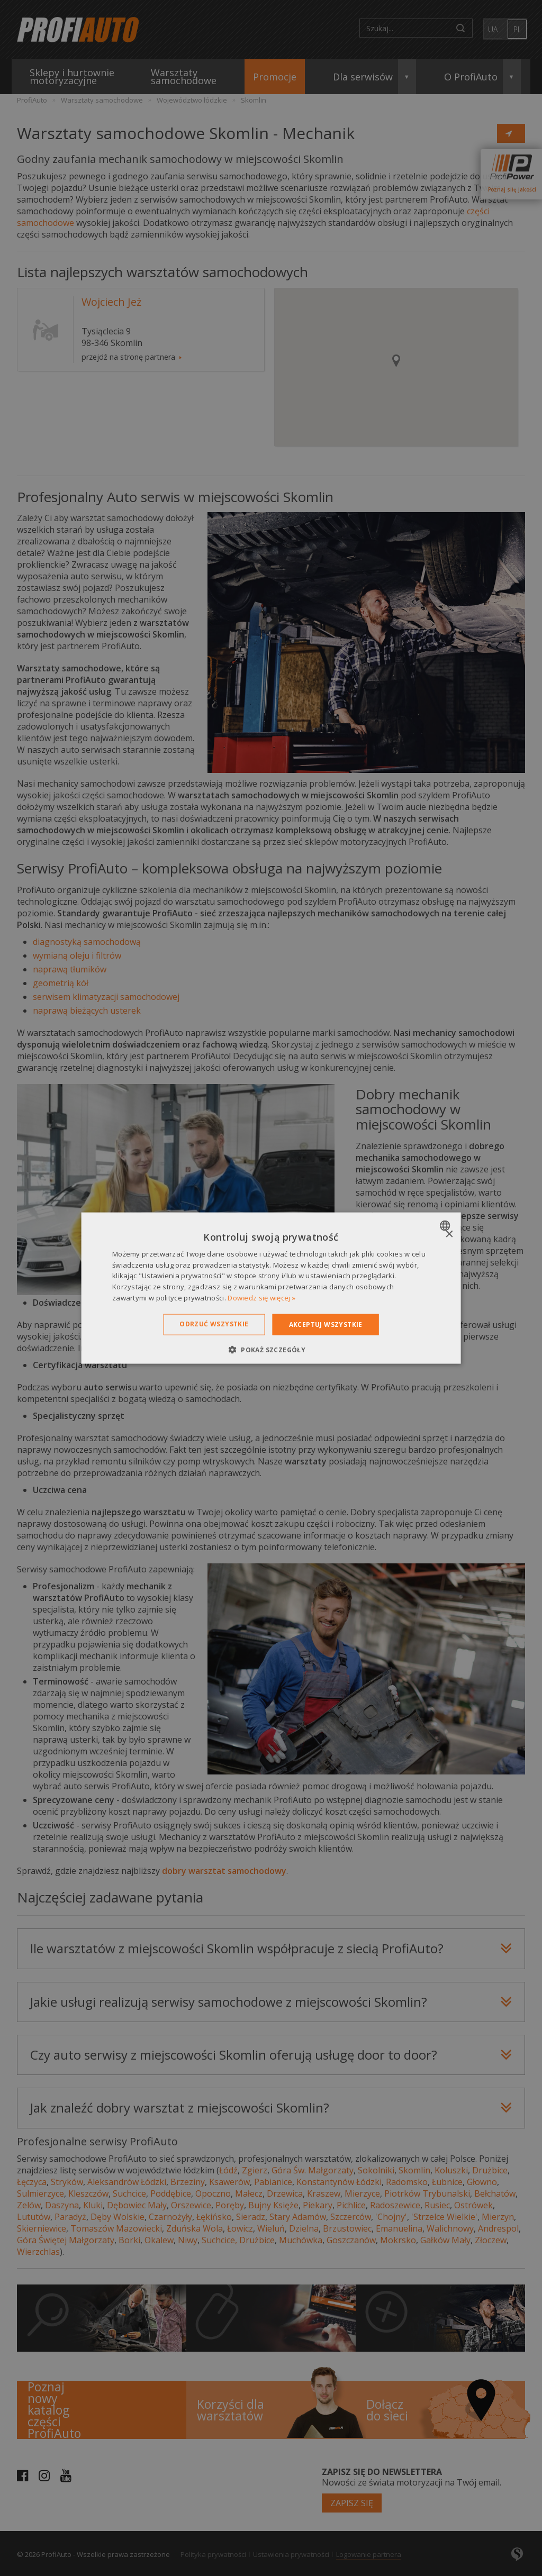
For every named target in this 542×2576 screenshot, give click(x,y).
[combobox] (446, 1225)
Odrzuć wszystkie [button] (213, 1323)
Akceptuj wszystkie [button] (326, 1323)
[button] (271, 1349)
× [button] (449, 1234)
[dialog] (271, 1288)
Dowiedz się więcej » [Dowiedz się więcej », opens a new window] (261, 1298)
